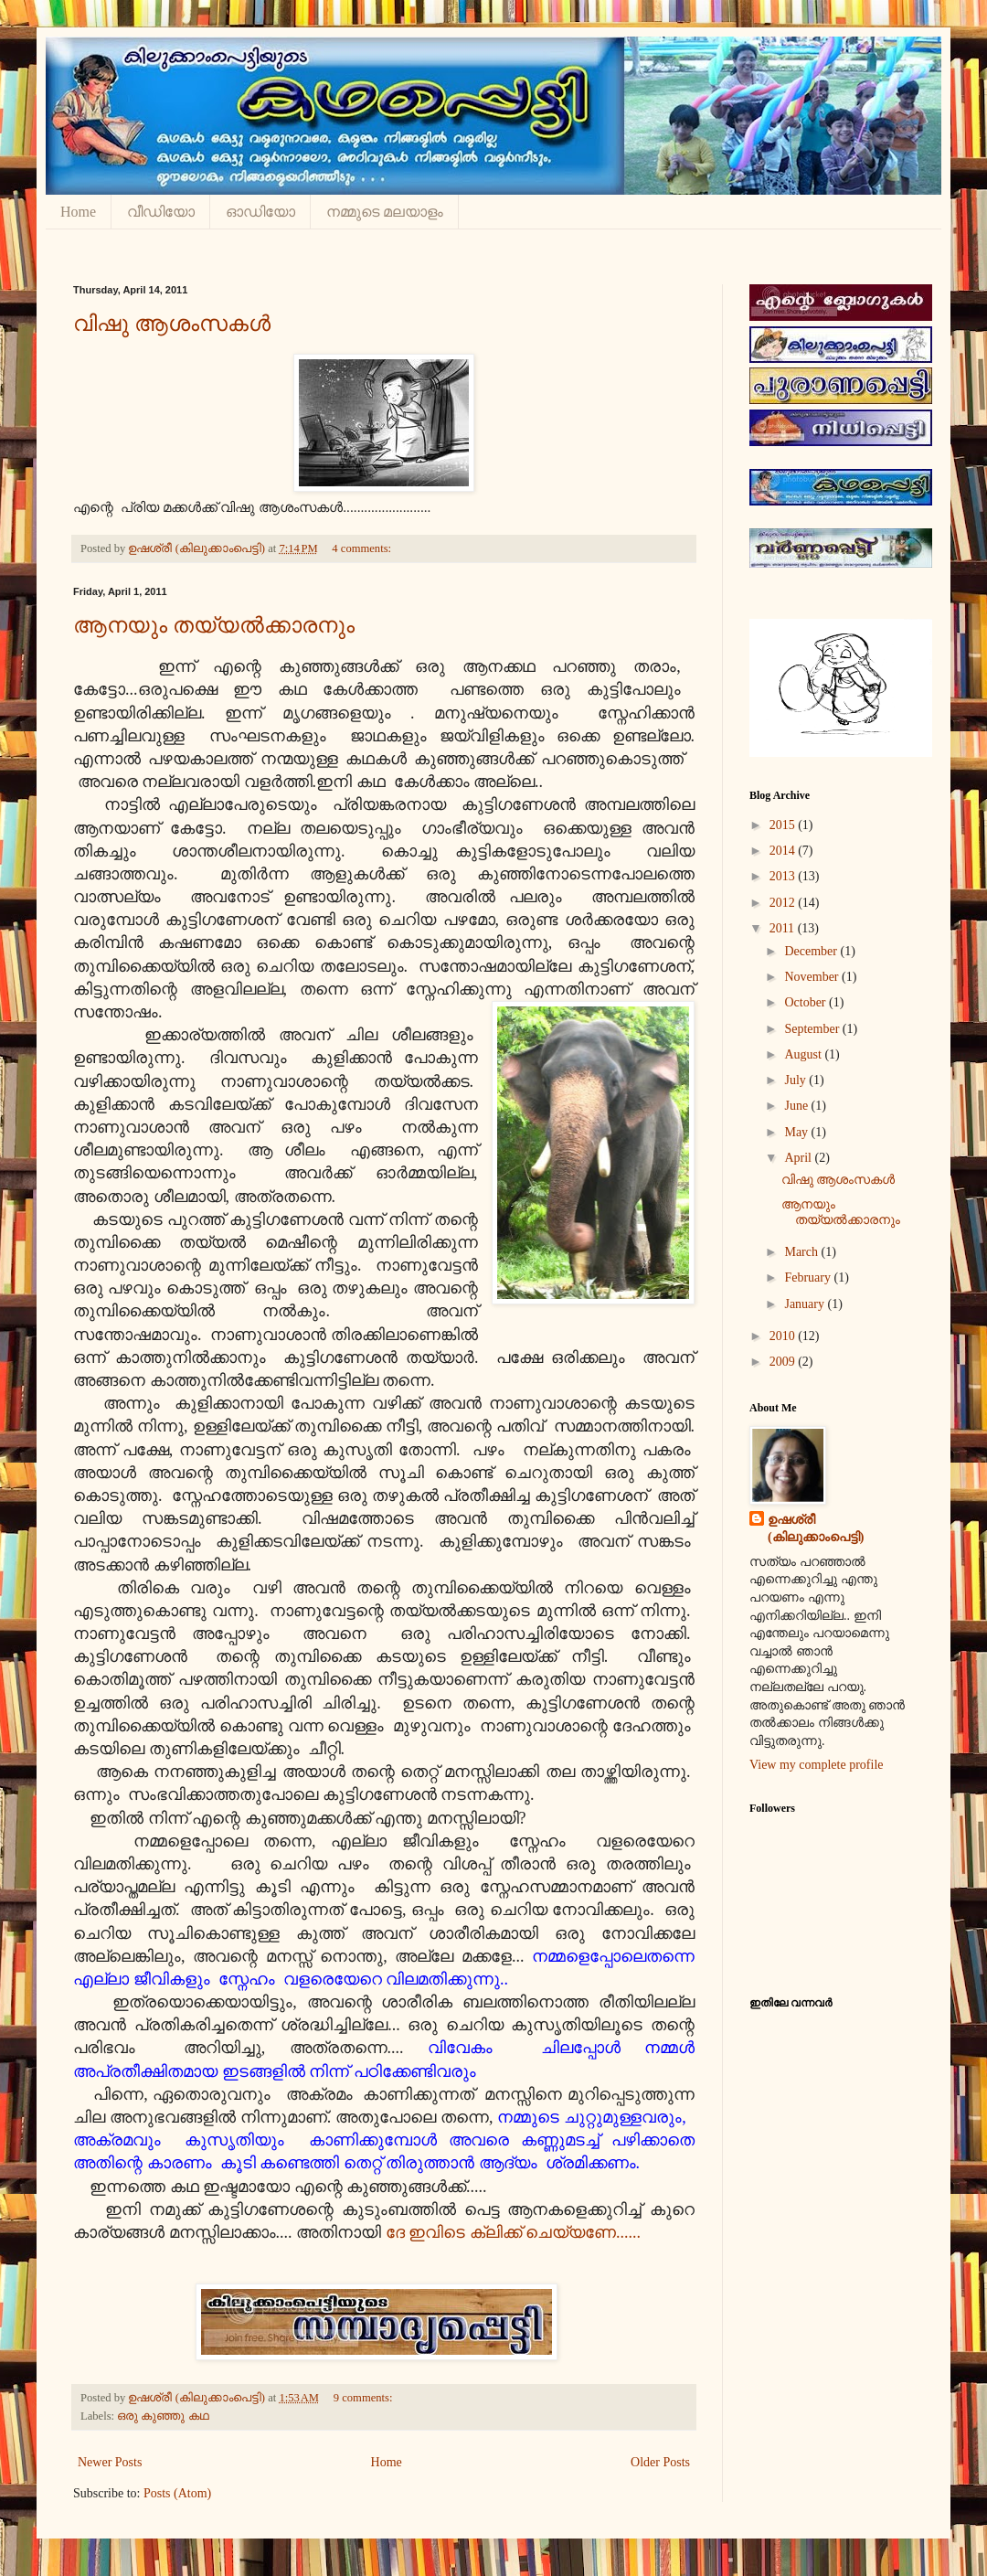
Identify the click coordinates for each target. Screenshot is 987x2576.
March (802, 1252)
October (806, 1002)
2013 (784, 876)
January (805, 1304)
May (797, 1132)
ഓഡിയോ (260, 211)
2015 (784, 825)
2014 (784, 850)
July (796, 1080)
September (813, 1029)
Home (78, 211)
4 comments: (363, 548)
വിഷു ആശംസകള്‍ (172, 323)
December (812, 951)
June (797, 1105)
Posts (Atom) (177, 2493)
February (808, 1277)
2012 (784, 903)
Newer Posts (110, 2462)
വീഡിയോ (161, 211)
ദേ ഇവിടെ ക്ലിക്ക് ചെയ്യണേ (501, 2232)
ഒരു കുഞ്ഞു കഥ (162, 2416)
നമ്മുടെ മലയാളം (384, 211)
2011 (783, 928)
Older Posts (660, 2462)
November (813, 977)
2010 (784, 1336)
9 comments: (365, 2397)
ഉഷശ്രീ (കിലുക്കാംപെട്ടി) (816, 1529)
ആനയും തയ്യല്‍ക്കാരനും (214, 625)
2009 (784, 1361)
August (804, 1054)
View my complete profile (816, 1765)
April (799, 1158)
